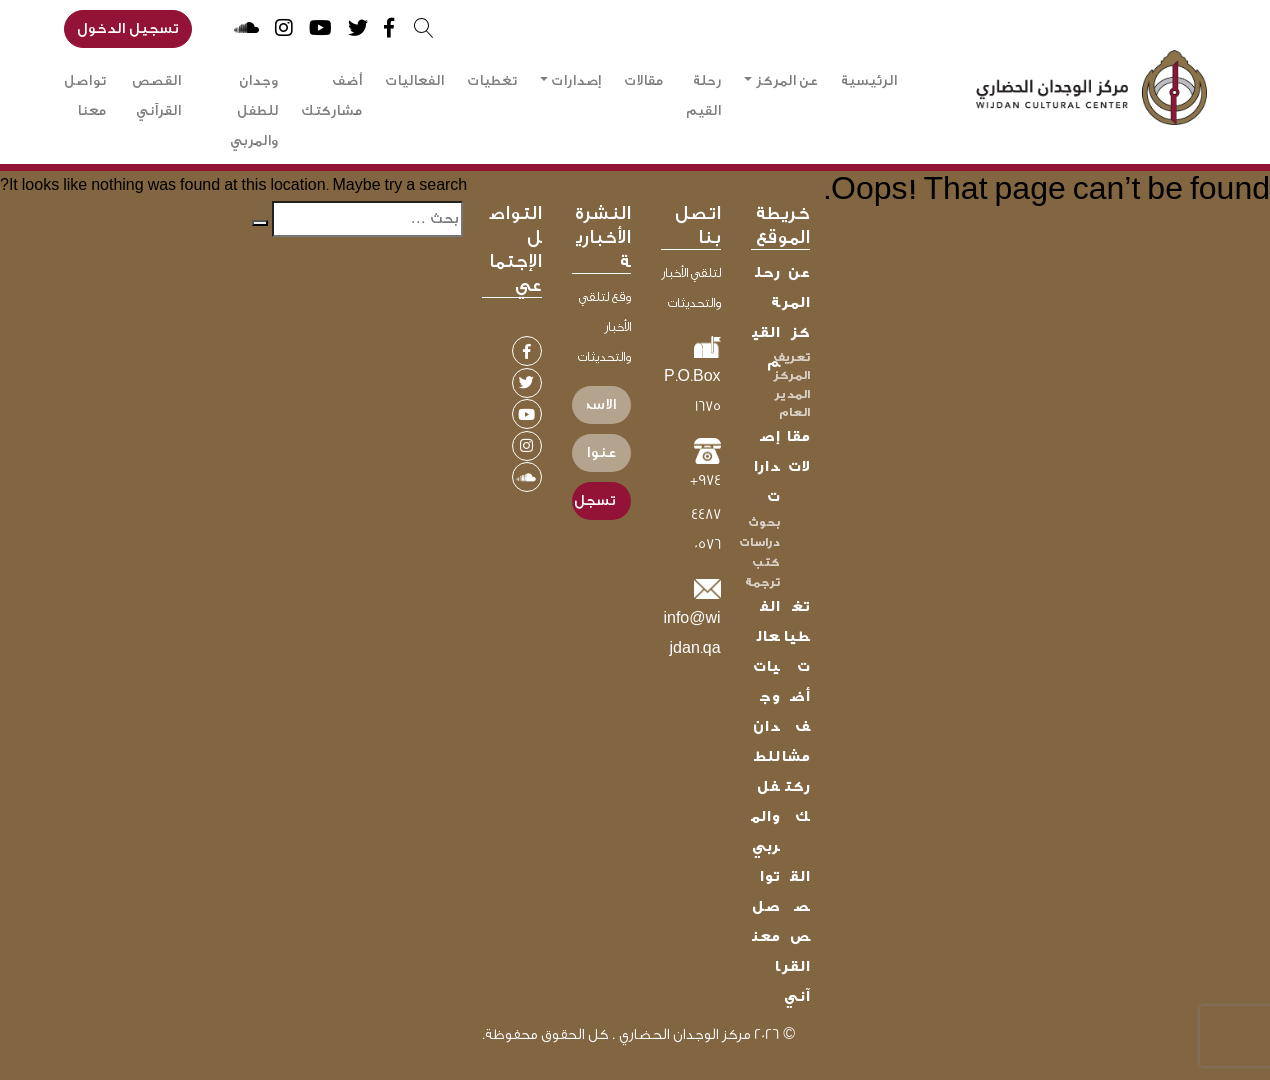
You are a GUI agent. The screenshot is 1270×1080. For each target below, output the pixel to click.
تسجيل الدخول (128, 28)
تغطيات (492, 81)
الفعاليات (414, 81)
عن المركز (787, 81)
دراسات (759, 542)
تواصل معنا (85, 96)
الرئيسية (869, 81)
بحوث (764, 522)
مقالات (643, 81)
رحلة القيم (703, 96)
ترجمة (762, 582)
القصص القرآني (156, 96)
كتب (766, 562)
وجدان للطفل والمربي (254, 111)
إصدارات (576, 81)
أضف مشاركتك (331, 96)
